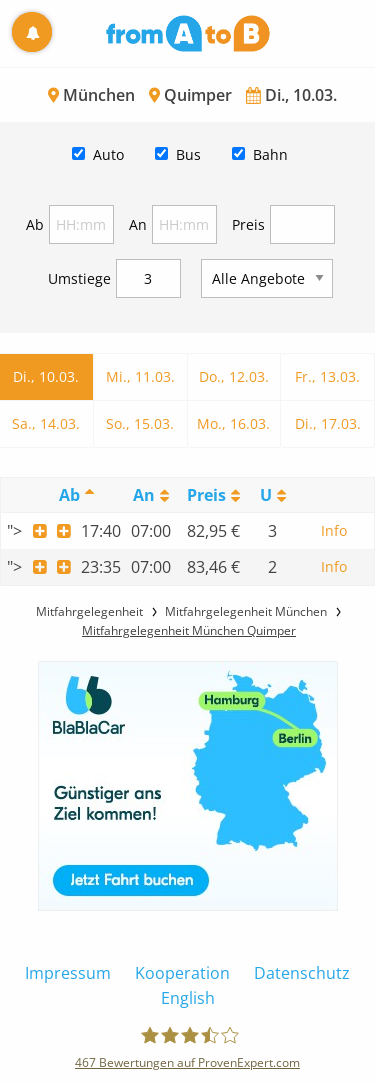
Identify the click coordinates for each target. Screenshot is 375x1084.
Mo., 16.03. (233, 423)
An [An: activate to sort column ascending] (144, 495)
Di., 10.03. (46, 376)
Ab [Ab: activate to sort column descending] (69, 495)
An (138, 224)
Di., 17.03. (328, 423)
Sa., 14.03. (46, 423)
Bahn (270, 154)
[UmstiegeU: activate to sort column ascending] (272, 495)
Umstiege (79, 278)
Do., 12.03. (234, 376)
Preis (248, 224)
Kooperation (182, 973)
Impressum (68, 973)
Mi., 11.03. (140, 376)
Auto (108, 154)
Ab (35, 224)
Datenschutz (302, 973)
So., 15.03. (140, 423)
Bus (188, 154)
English (188, 998)
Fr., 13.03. (327, 376)
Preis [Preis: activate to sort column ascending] (206, 495)
